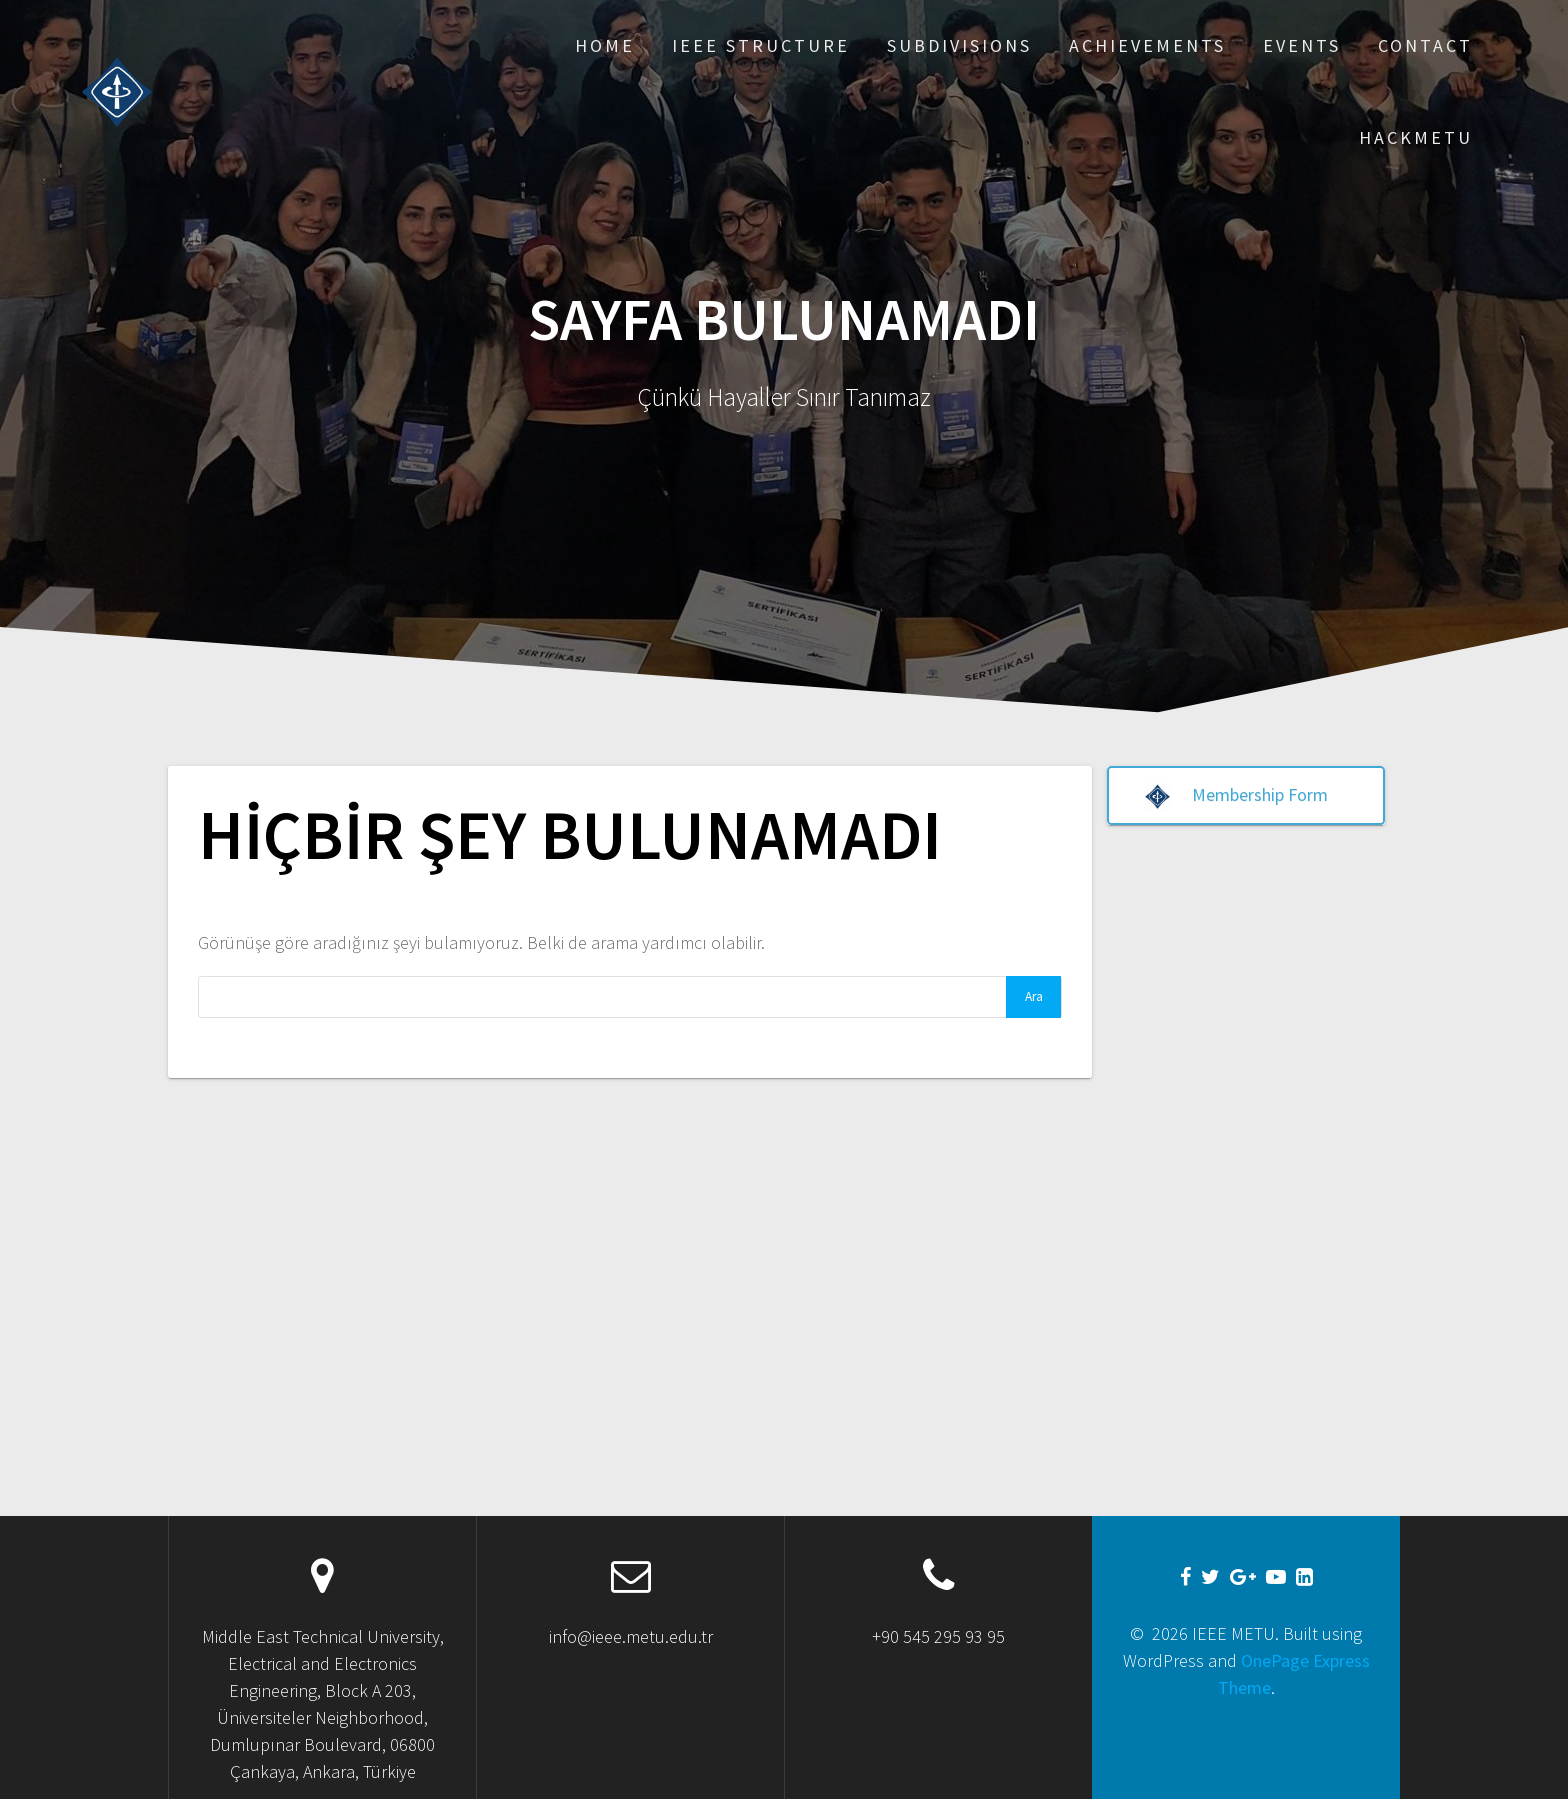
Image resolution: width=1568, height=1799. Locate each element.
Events (1302, 45)
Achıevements (1147, 45)
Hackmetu (1416, 137)
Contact (1425, 45)
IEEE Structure (761, 45)
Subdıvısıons (959, 45)
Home (605, 45)
